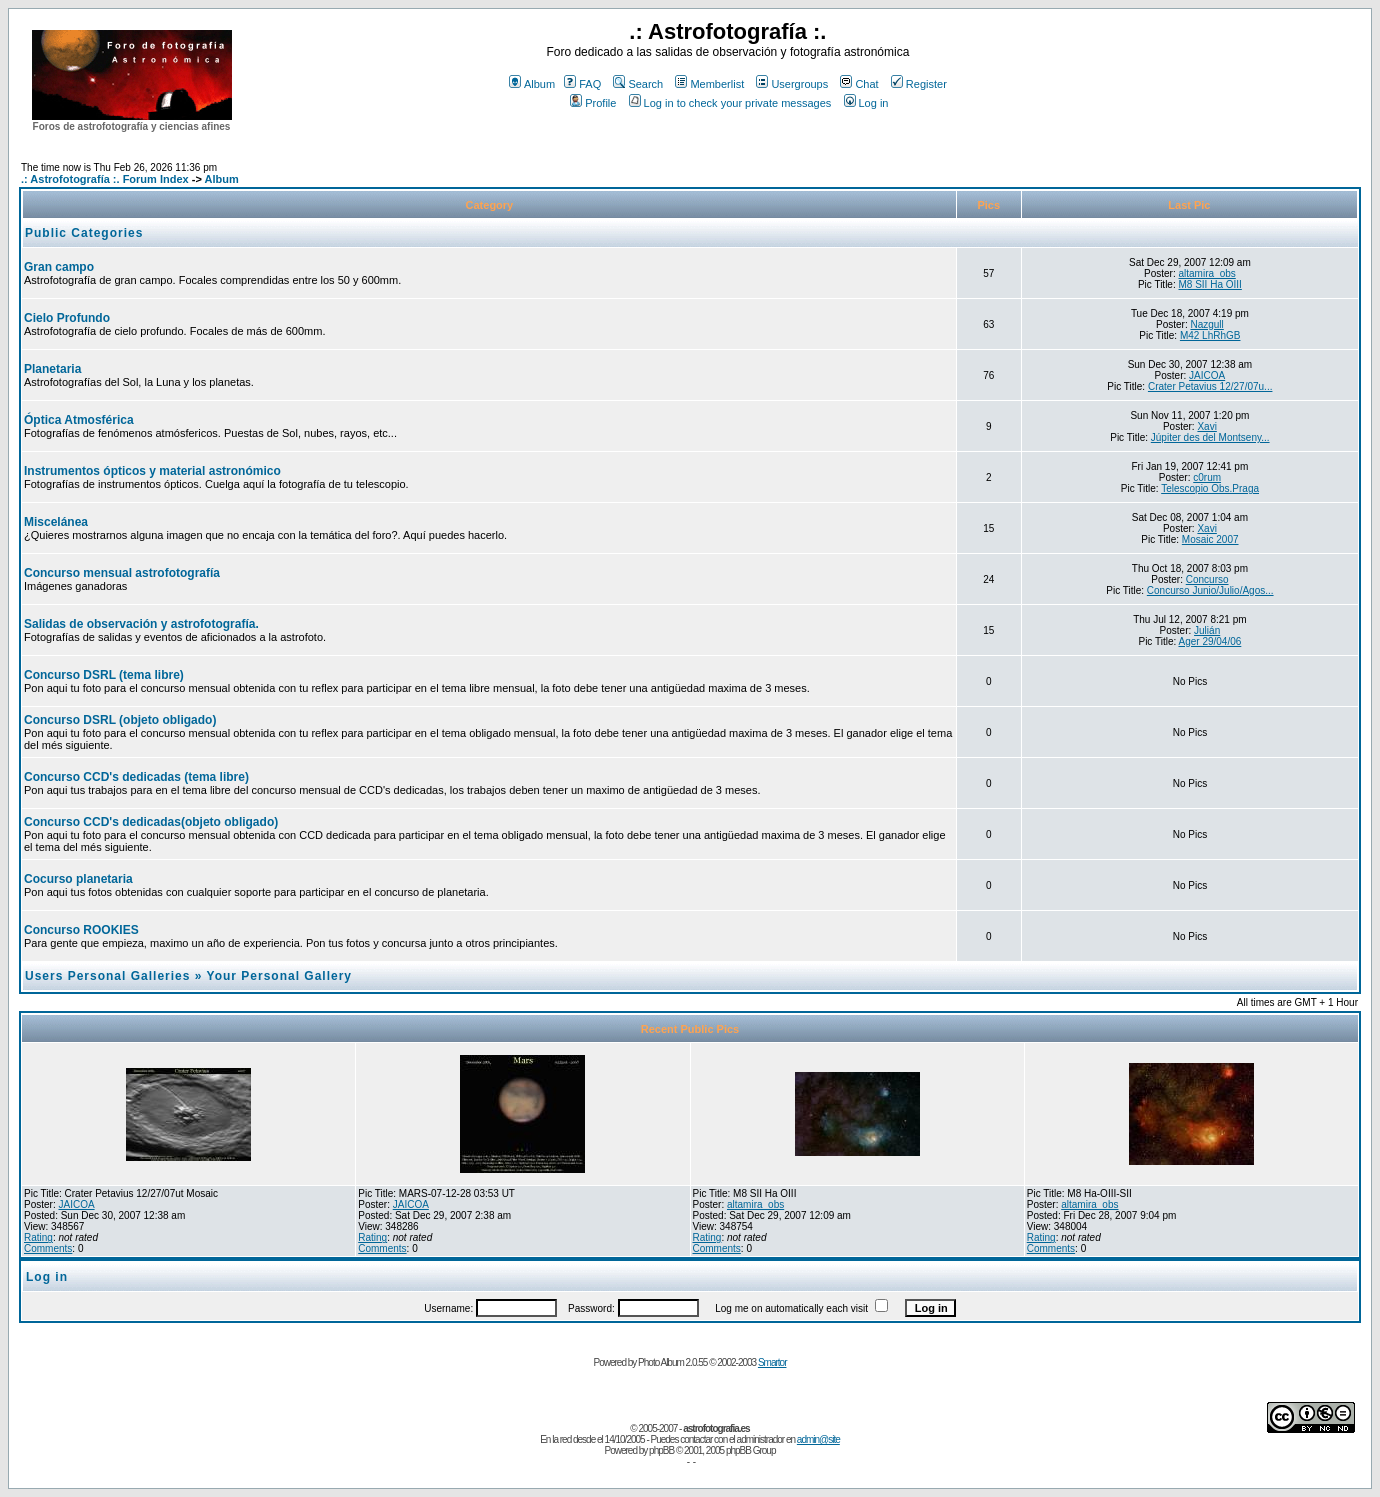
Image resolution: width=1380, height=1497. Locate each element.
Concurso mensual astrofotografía (122, 573)
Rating (38, 1237)
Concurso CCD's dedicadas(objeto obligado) (151, 822)
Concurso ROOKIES (81, 930)
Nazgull (1206, 324)
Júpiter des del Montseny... (1210, 437)
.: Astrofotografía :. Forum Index (105, 179)
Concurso (1207, 579)
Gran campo (59, 267)
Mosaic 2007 (1210, 539)
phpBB (661, 1450)
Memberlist (709, 84)
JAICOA (1207, 375)
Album (532, 84)
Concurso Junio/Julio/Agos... (1210, 590)
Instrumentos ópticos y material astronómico (152, 471)
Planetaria (52, 369)
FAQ (582, 84)
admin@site (818, 1439)
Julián (1207, 630)
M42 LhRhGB (1210, 335)
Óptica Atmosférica (79, 420)
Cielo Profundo (67, 318)
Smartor (772, 1362)
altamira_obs (1207, 273)
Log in (866, 103)
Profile (593, 103)
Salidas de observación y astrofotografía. (141, 624)
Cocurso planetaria (78, 879)
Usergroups (792, 84)
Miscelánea (56, 522)
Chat (859, 84)
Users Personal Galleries (107, 976)
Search (638, 84)
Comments (48, 1248)
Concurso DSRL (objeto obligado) (120, 720)
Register (919, 84)
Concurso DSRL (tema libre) (104, 675)
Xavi (1206, 426)
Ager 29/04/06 (1209, 641)
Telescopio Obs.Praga (1210, 488)
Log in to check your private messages (730, 103)
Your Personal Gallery (280, 976)
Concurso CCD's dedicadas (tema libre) (136, 777)
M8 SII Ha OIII (1210, 284)
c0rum (1207, 477)
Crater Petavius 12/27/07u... (1210, 386)
